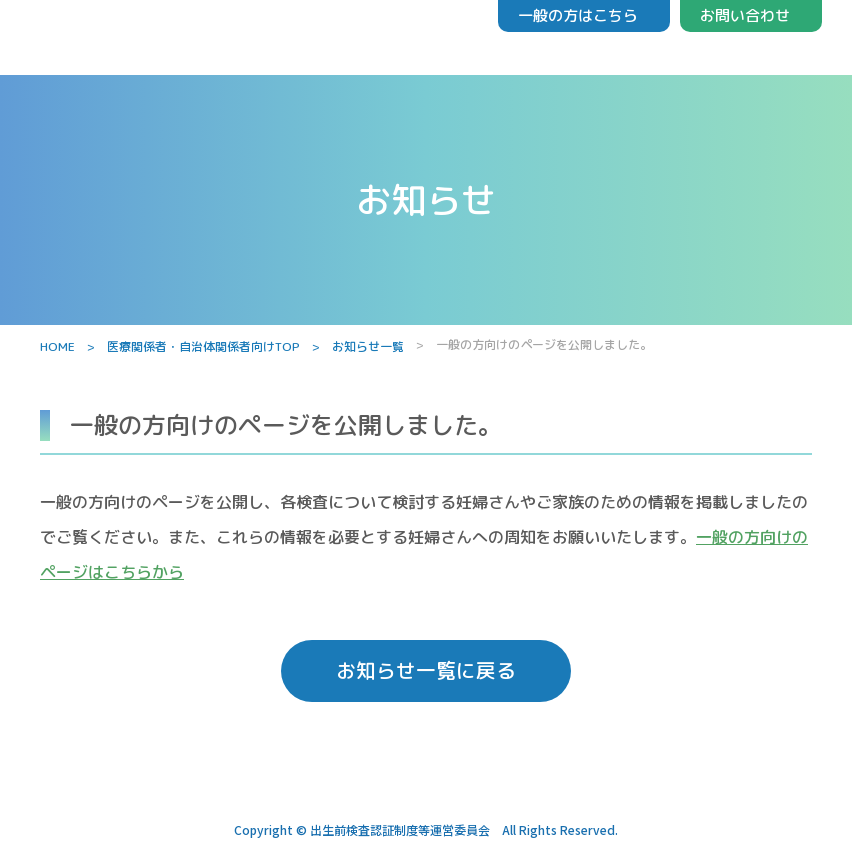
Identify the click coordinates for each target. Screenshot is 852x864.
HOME (57, 346)
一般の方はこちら (578, 15)
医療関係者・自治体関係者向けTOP (203, 346)
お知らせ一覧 (368, 346)
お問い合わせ (745, 15)
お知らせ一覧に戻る (426, 672)
